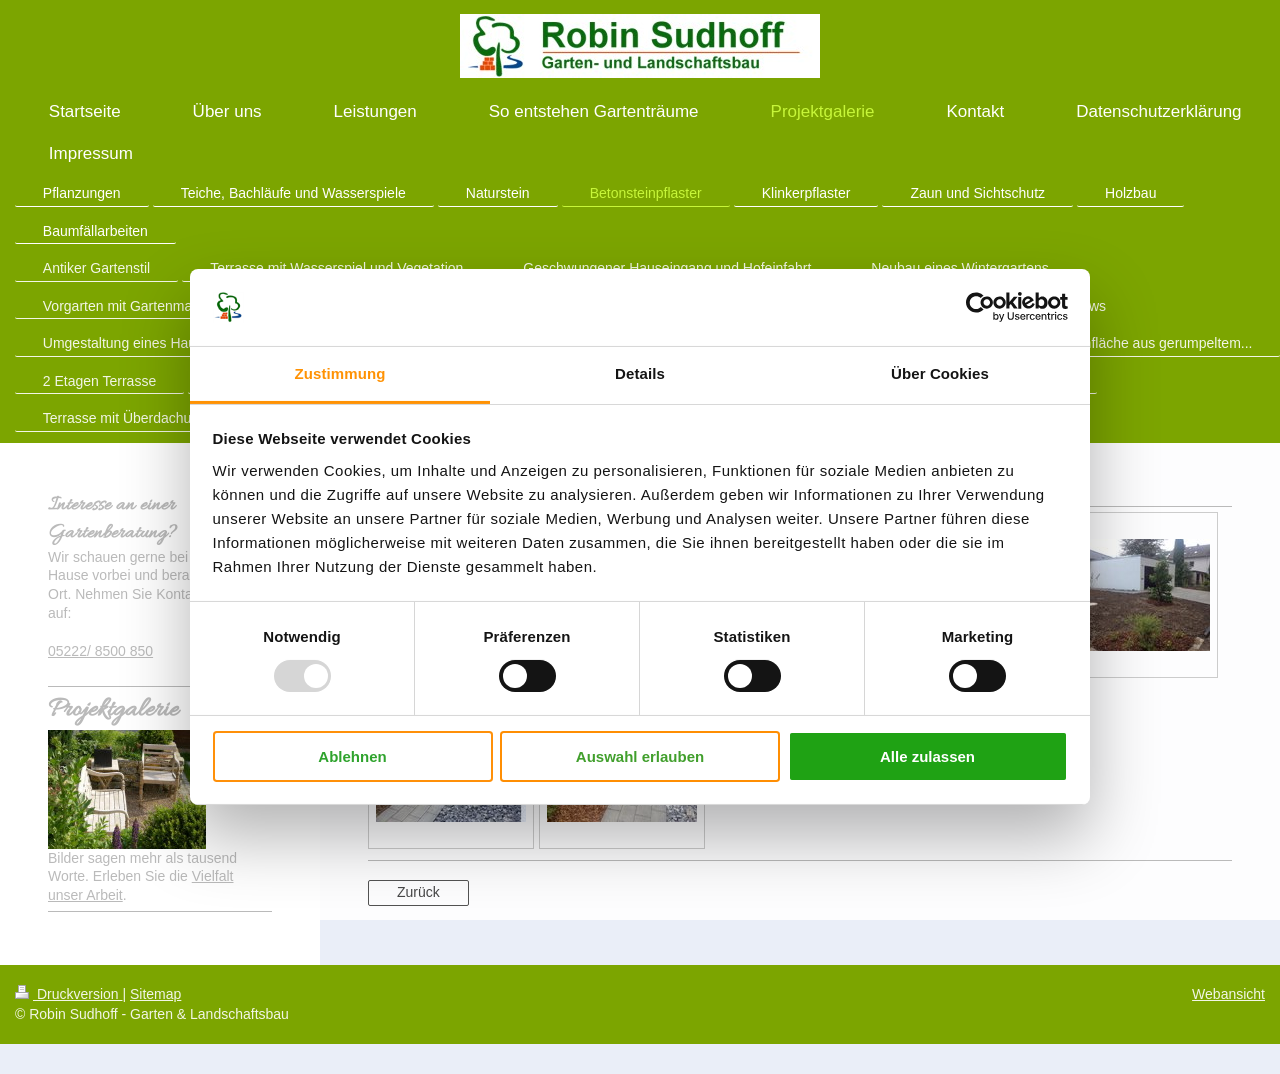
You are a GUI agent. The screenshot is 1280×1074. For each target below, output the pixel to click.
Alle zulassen (927, 756)
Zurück (418, 892)
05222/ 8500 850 (100, 651)
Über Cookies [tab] (940, 373)
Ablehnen (352, 756)
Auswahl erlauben (640, 756)
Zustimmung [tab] (340, 373)
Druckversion (68, 994)
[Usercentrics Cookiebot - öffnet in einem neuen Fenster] (980, 307)
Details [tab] (640, 373)
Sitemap (155, 994)
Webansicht (1228, 994)
